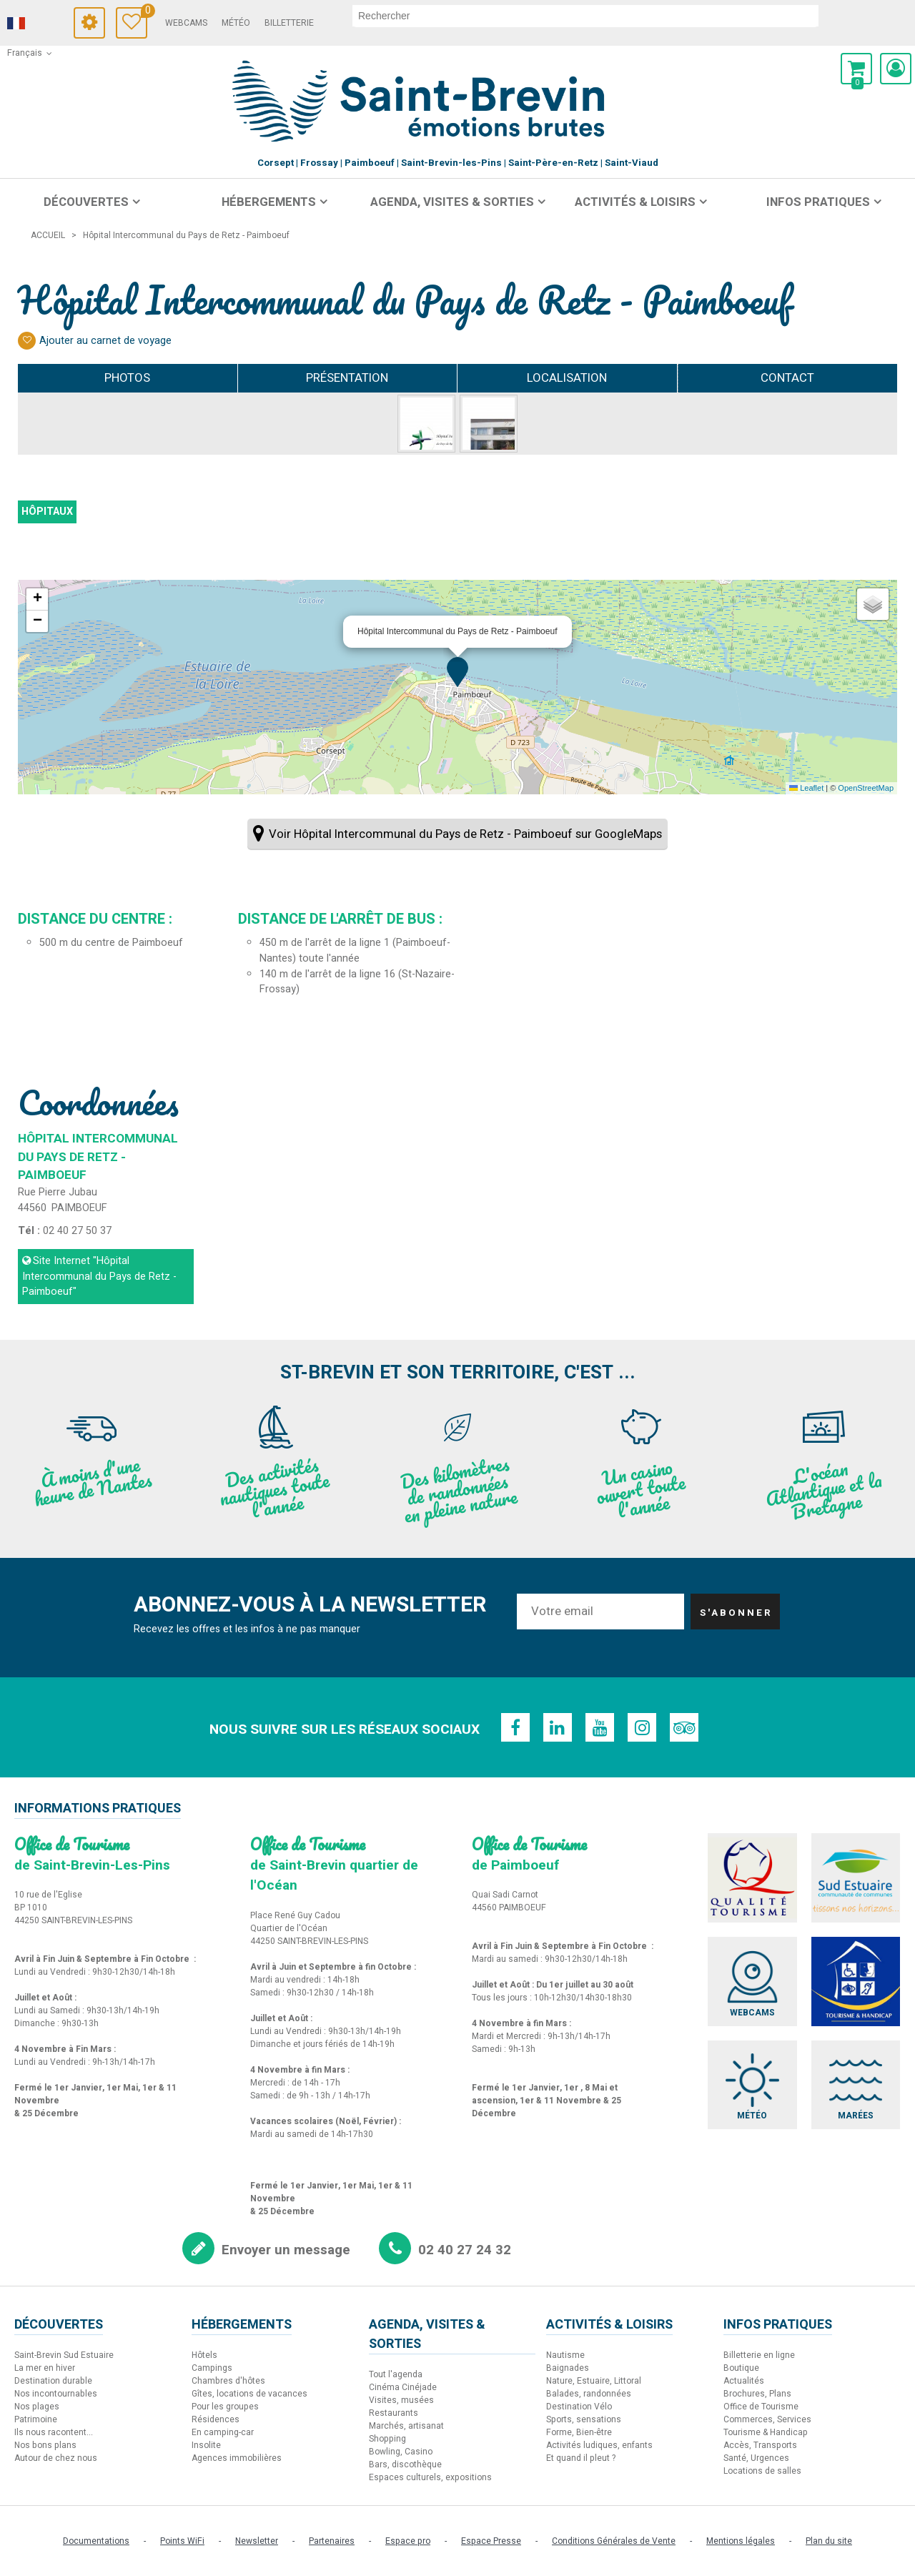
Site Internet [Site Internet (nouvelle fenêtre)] (99, 1276)
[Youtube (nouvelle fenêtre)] (599, 1727)
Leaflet (806, 788)
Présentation (347, 378)
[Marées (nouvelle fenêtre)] (856, 2085)
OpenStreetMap (866, 788)
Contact (787, 378)
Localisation (567, 378)
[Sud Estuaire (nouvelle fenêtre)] (856, 1878)
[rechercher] (585, 15)
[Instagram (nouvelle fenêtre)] (642, 1727)
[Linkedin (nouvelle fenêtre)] (557, 1727)
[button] (856, 68)
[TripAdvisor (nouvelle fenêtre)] (685, 1727)
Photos (127, 378)
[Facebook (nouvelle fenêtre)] (514, 1727)
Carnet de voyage (144, 12)
